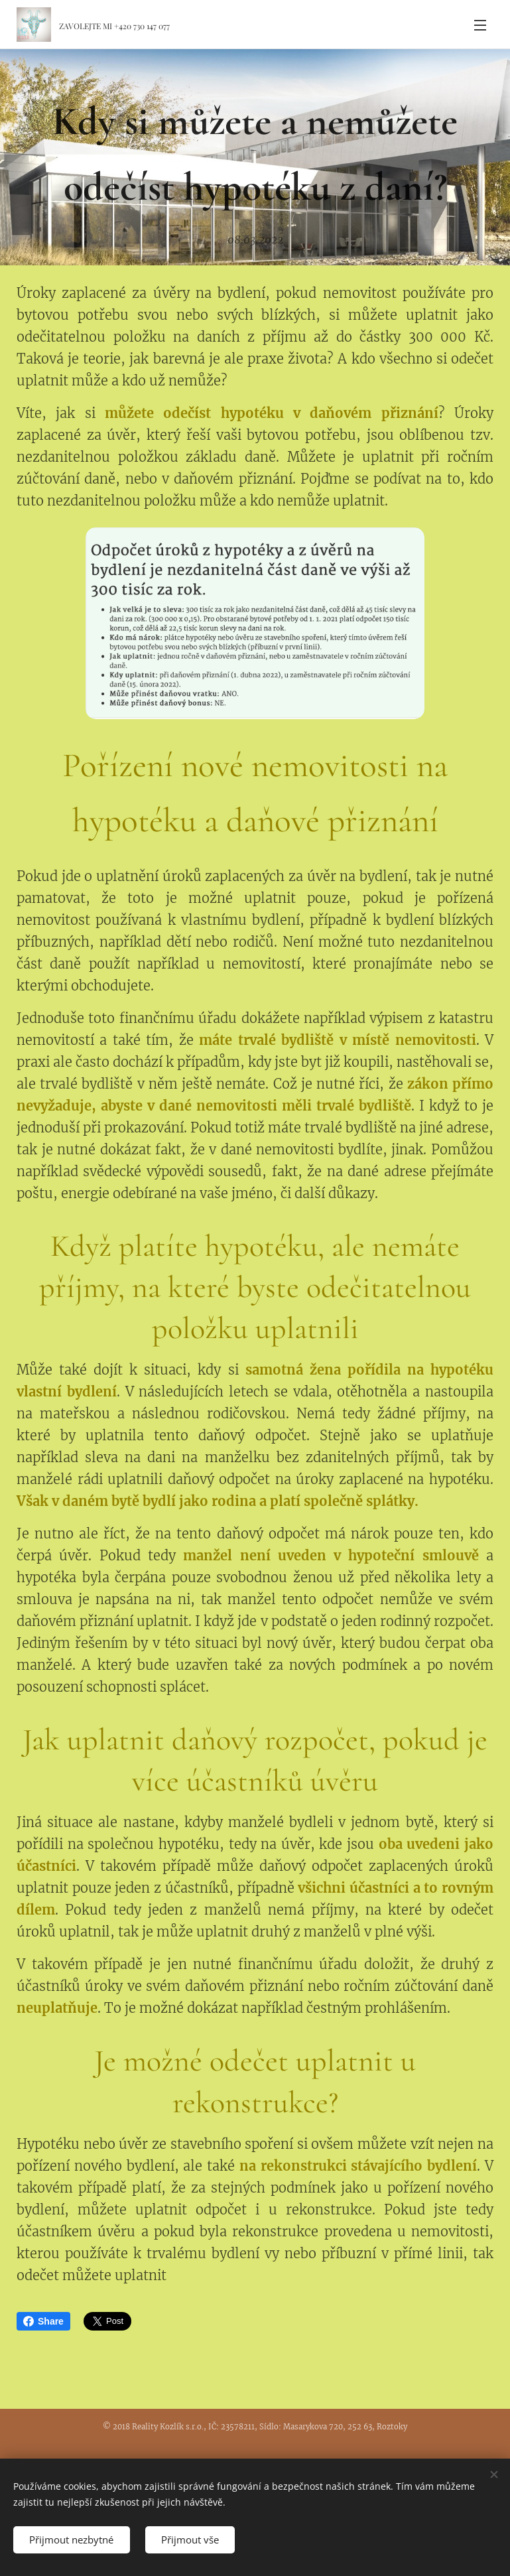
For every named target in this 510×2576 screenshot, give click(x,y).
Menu (480, 25)
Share (43, 2321)
